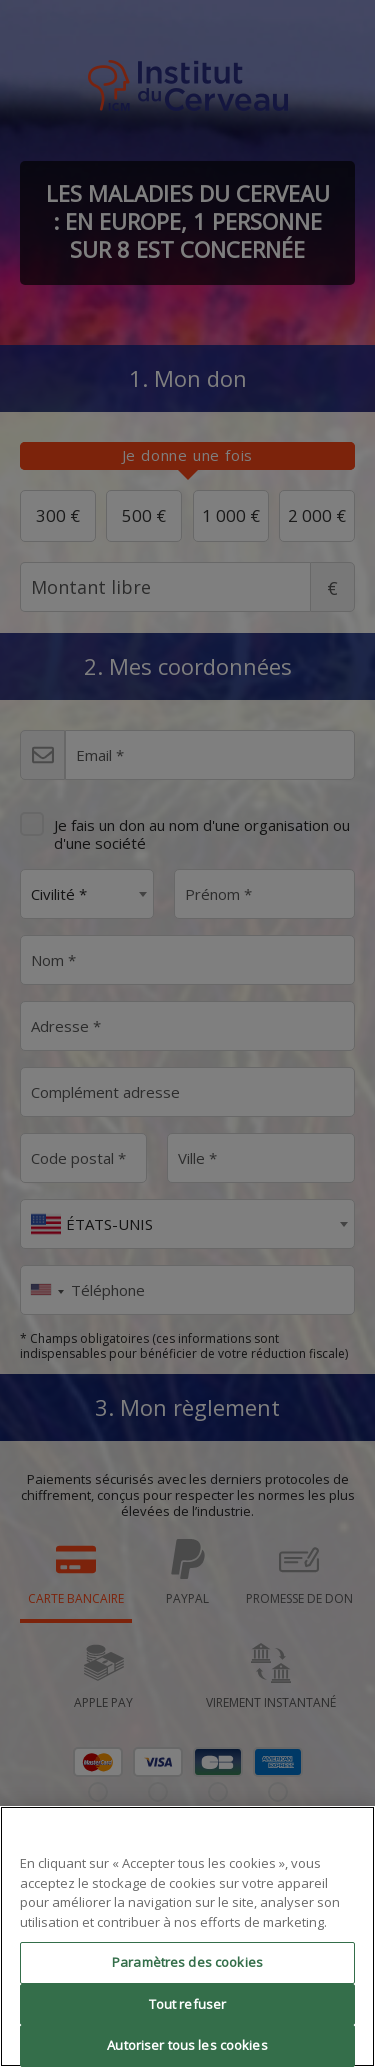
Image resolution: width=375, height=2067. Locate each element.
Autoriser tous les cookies (187, 2045)
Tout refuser (188, 2004)
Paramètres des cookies (187, 1962)
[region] (187, 1936)
